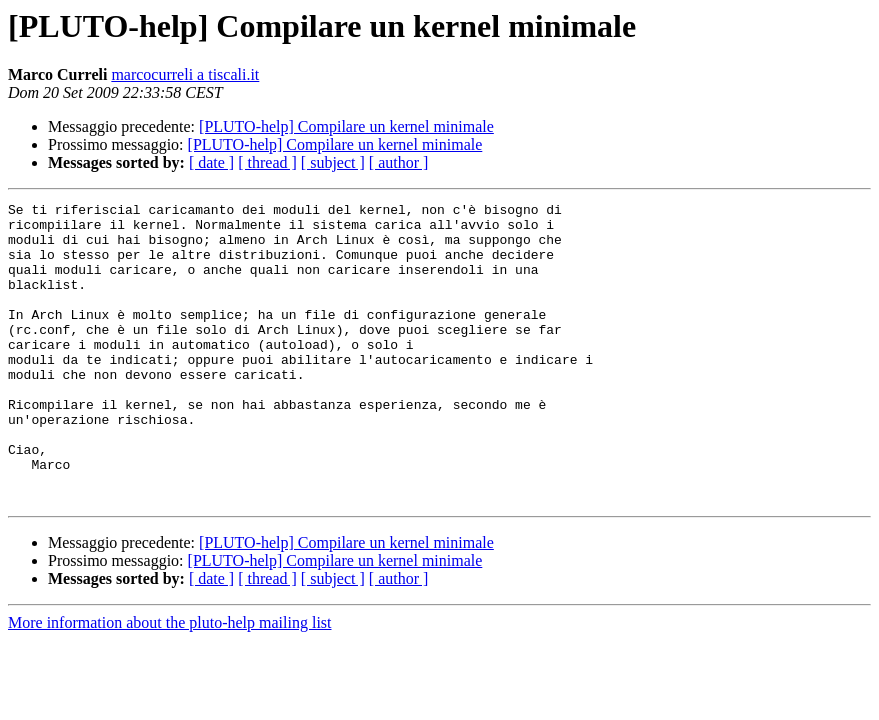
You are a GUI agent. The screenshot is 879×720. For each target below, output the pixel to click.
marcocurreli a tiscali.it (185, 74)
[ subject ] (333, 162)
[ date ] (211, 162)
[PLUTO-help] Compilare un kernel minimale (346, 126)
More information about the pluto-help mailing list (170, 682)
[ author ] (399, 162)
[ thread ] (267, 162)
